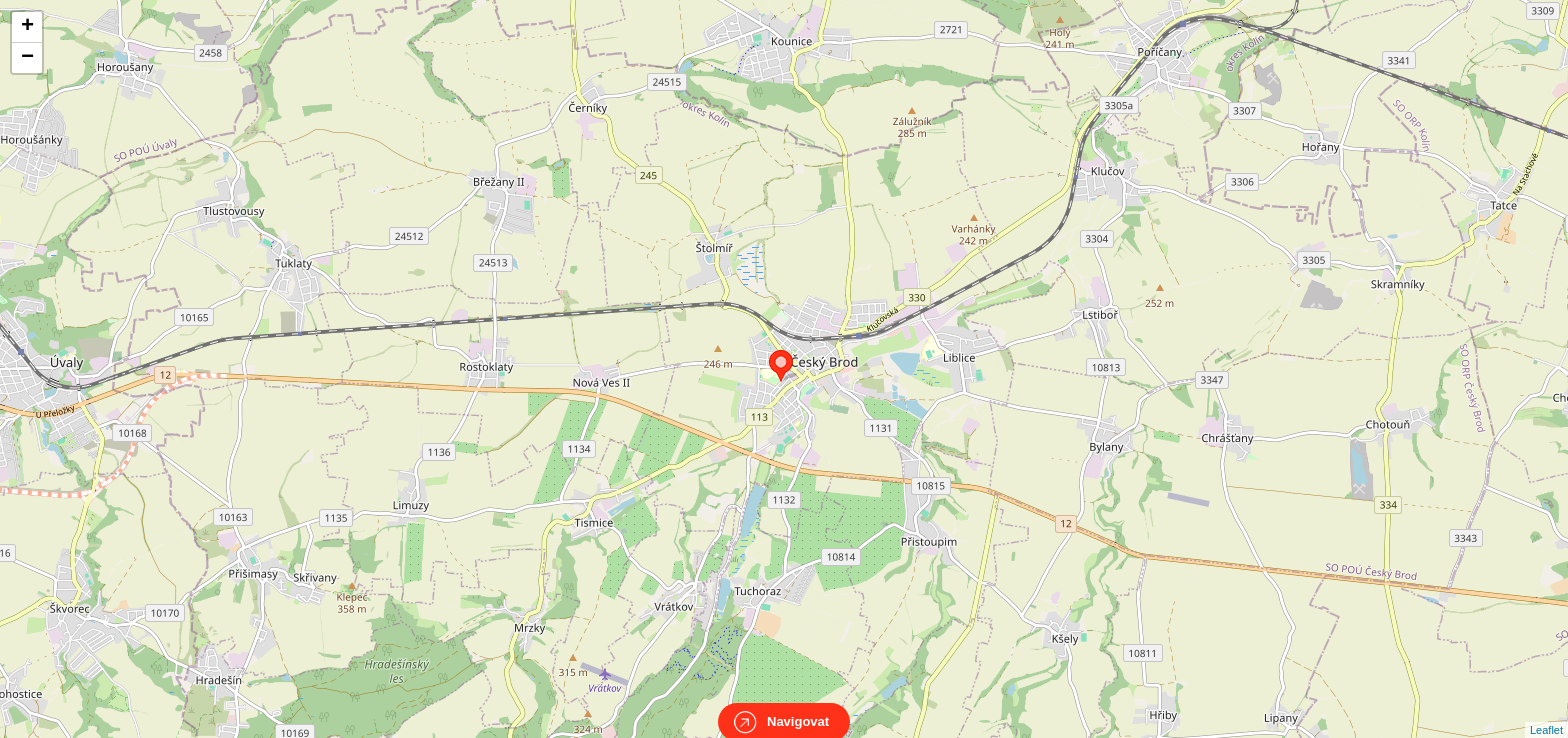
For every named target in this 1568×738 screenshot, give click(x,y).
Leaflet (1546, 712)
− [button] (27, 58)
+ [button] (27, 27)
